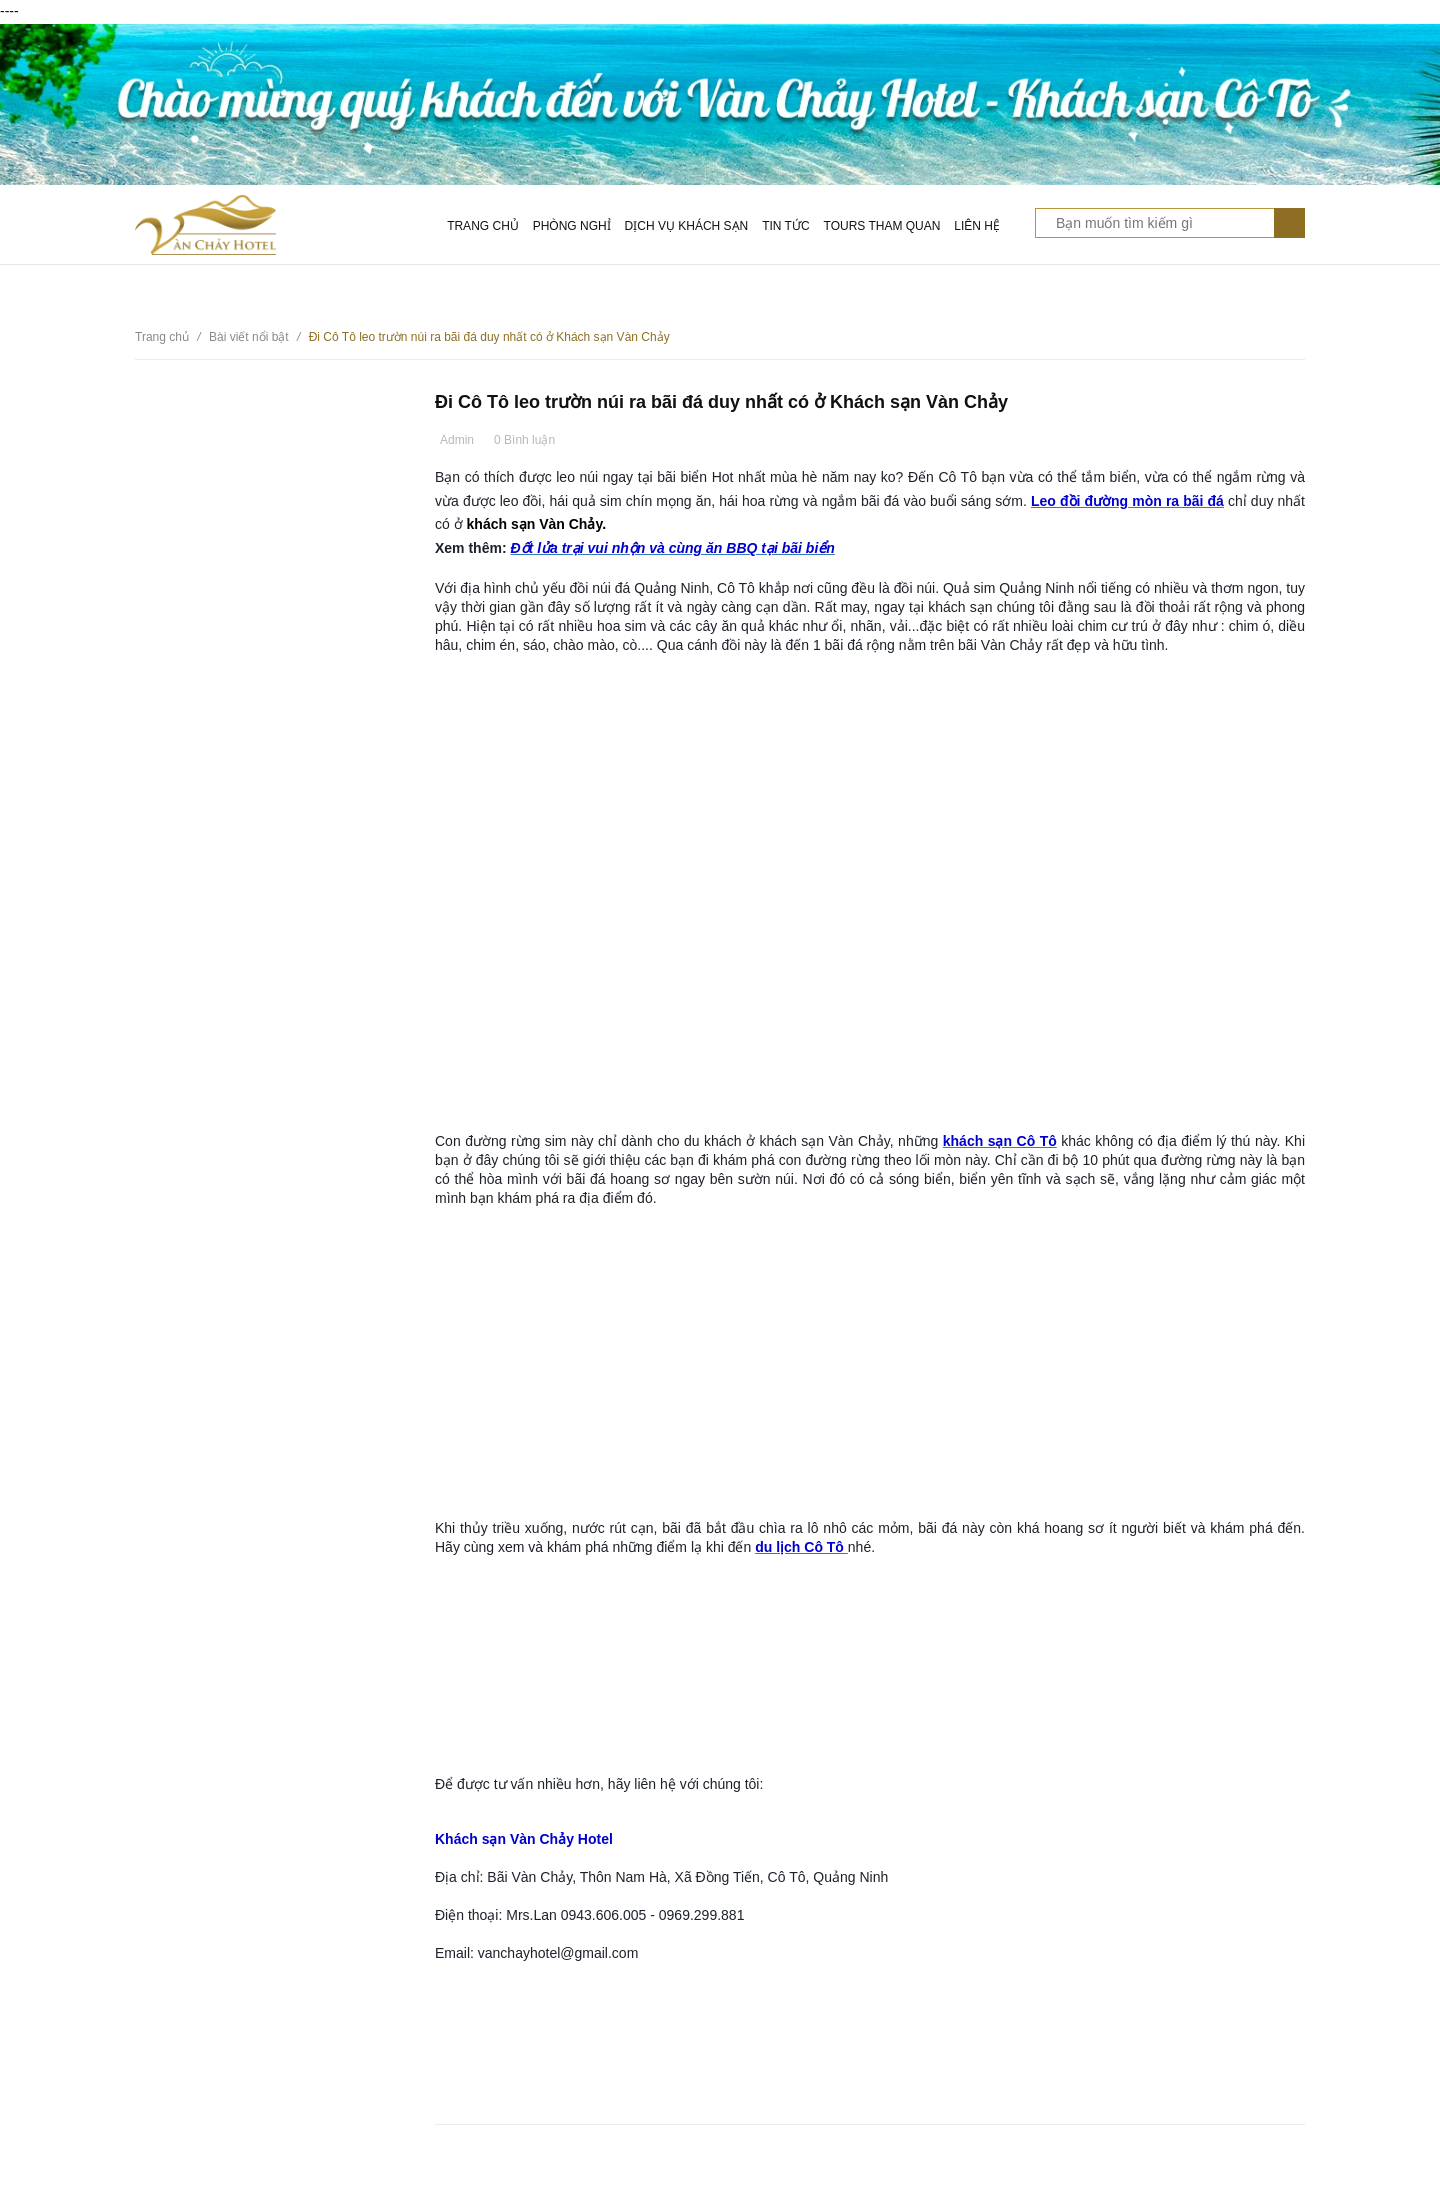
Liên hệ (977, 226)
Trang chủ (483, 226)
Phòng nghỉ (572, 226)
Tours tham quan (882, 226)
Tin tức (785, 226)
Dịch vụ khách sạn (687, 226)
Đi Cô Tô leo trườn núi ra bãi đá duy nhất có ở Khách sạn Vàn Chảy (721, 402)
